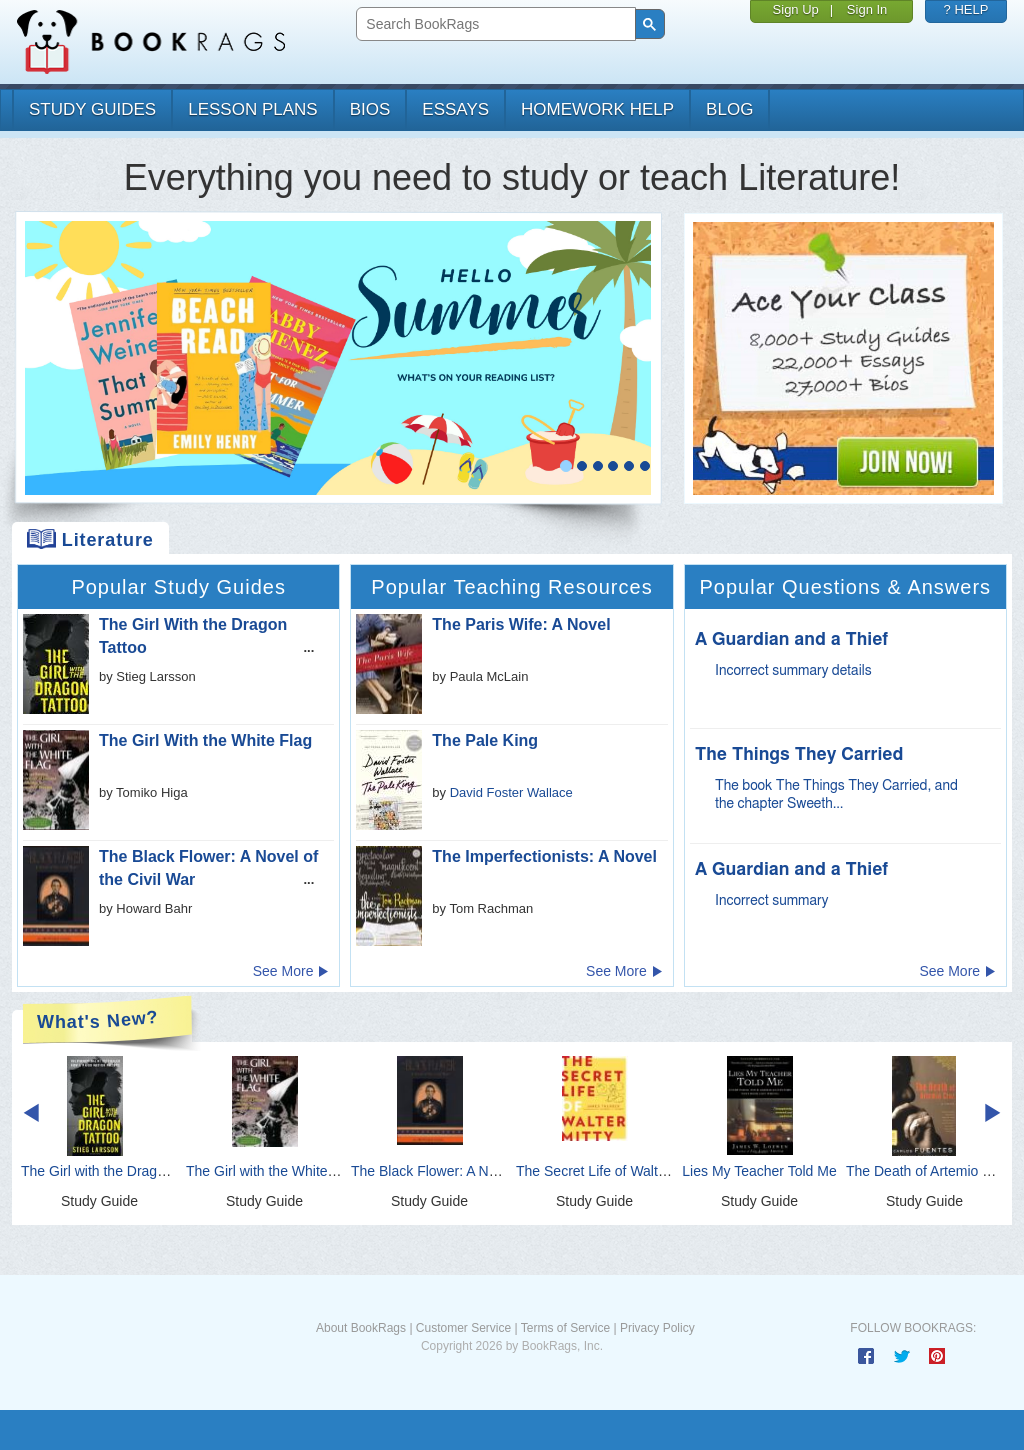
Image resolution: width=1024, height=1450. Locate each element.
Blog (729, 109)
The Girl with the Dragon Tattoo (118, 1171)
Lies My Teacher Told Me (759, 1171)
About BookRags (361, 1328)
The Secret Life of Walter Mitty (610, 1171)
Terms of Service (565, 1328)
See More (291, 971)
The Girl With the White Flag (205, 740)
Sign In (867, 9)
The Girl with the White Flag (272, 1171)
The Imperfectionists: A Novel (544, 856)
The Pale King (485, 740)
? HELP (966, 9)
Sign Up (796, 9)
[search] (493, 24)
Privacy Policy (657, 1328)
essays (455, 109)
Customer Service (463, 1328)
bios (370, 109)
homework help (597, 109)
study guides (92, 109)
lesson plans (252, 109)
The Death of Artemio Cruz (929, 1171)
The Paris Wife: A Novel (521, 624)
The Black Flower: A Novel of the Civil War (482, 1171)
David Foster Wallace (511, 792)
